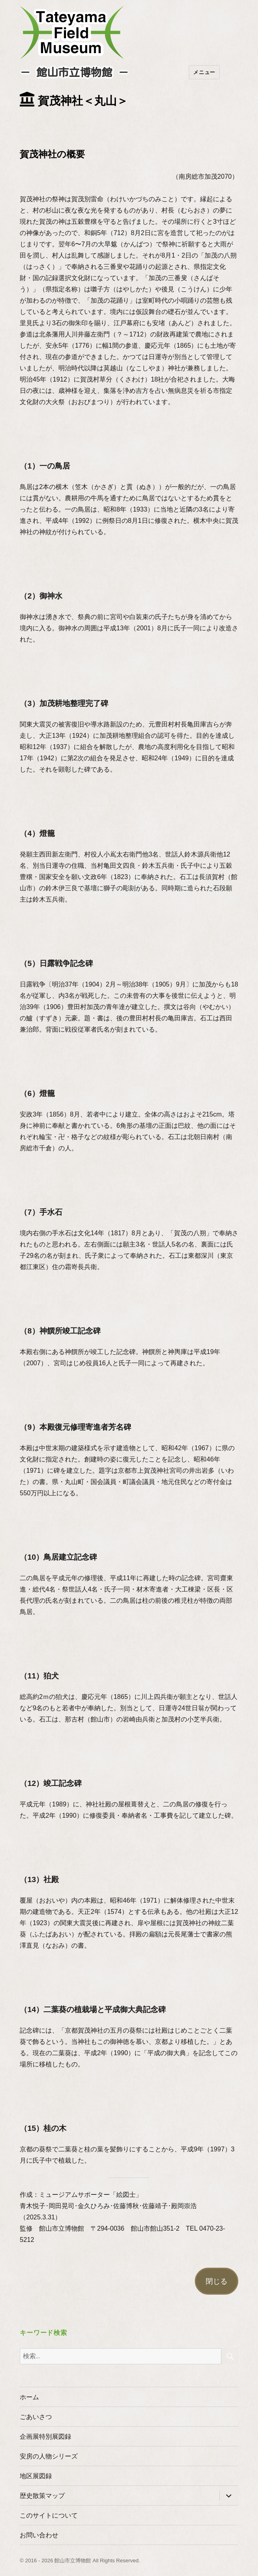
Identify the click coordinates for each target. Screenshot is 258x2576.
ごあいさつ (36, 2417)
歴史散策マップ (42, 2496)
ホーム (29, 2397)
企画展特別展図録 (45, 2436)
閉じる (216, 2281)
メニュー (204, 72)
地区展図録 (36, 2476)
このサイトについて (49, 2515)
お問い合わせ (39, 2535)
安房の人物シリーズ (49, 2456)
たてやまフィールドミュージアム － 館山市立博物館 (72, 33)
